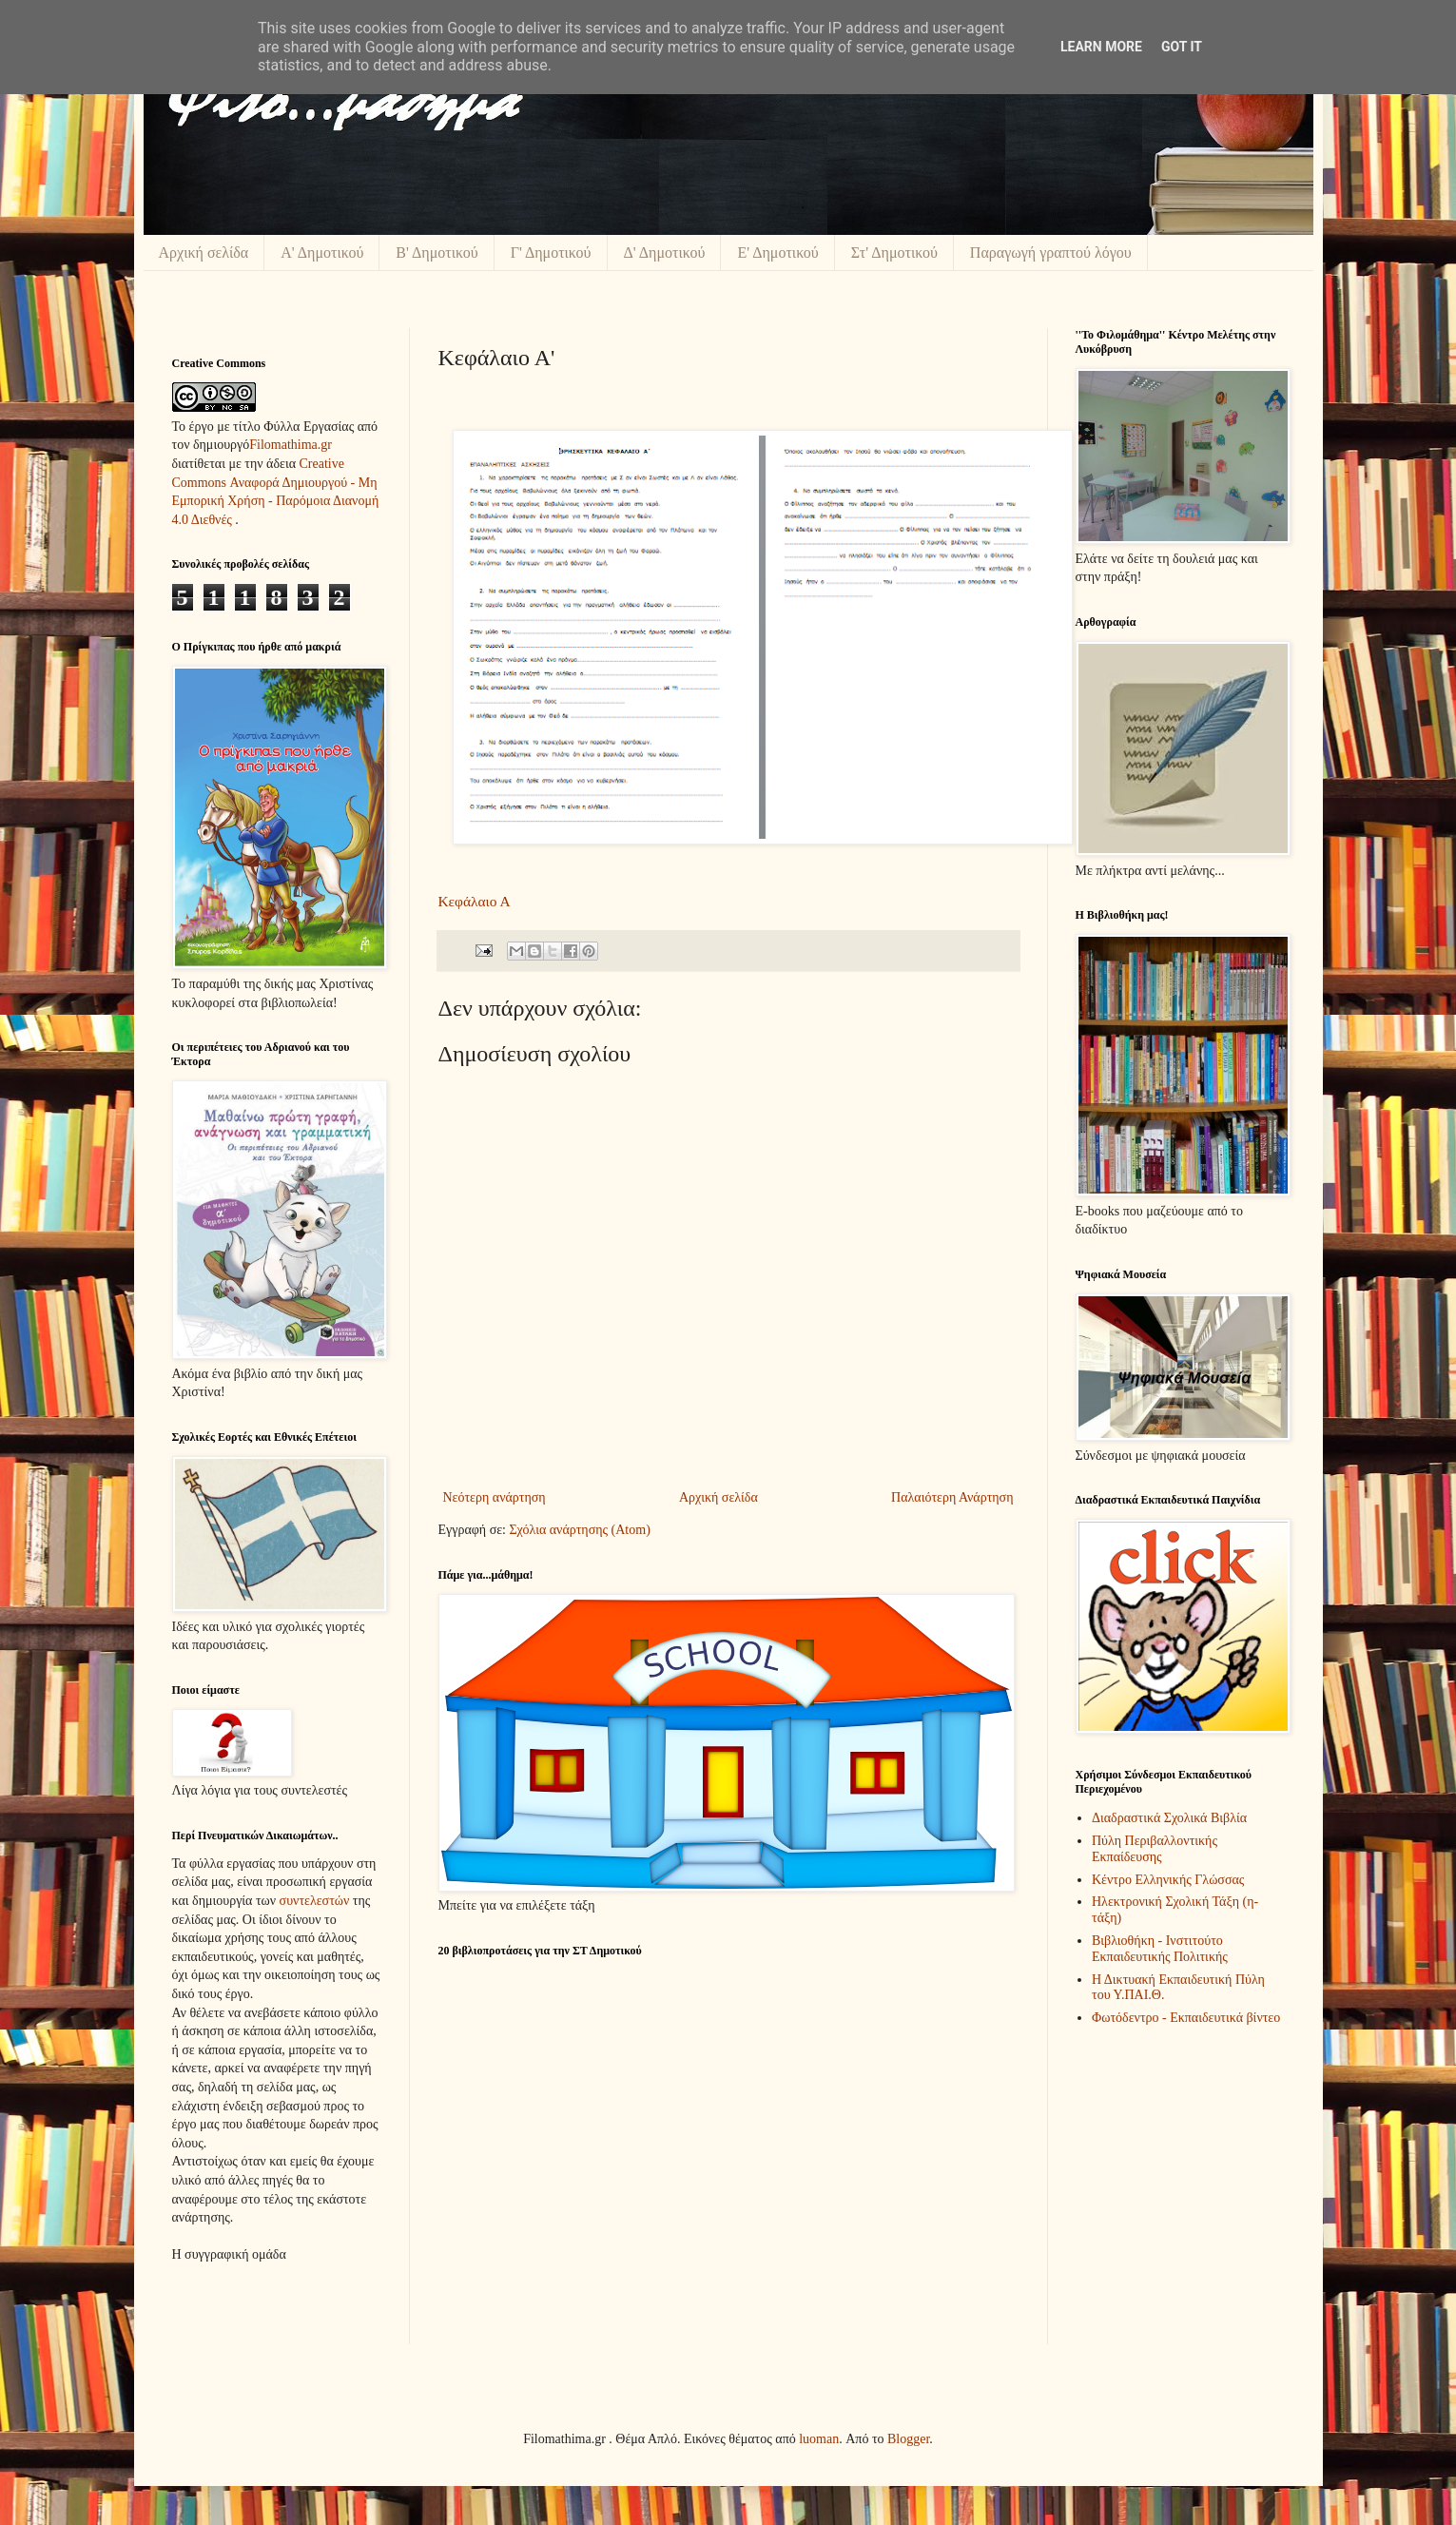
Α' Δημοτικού (322, 252)
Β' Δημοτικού (436, 252)
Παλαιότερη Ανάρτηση (952, 1497)
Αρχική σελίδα (204, 252)
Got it (1181, 46)
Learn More (1101, 46)
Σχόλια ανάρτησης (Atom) (579, 1530)
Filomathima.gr (290, 444)
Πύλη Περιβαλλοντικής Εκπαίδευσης (1154, 1849)
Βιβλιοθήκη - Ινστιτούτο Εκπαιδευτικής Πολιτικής (1160, 1948)
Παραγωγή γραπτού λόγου (1051, 252)
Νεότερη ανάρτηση (494, 1497)
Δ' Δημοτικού (665, 252)
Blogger (908, 2439)
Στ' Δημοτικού (894, 252)
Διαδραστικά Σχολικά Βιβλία (1169, 1818)
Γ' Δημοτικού (551, 252)
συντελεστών (315, 1901)
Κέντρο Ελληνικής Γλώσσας (1168, 1880)
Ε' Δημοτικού (777, 252)
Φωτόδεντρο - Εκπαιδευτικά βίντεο (1186, 2017)
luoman (819, 2439)
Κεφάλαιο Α (474, 901)
